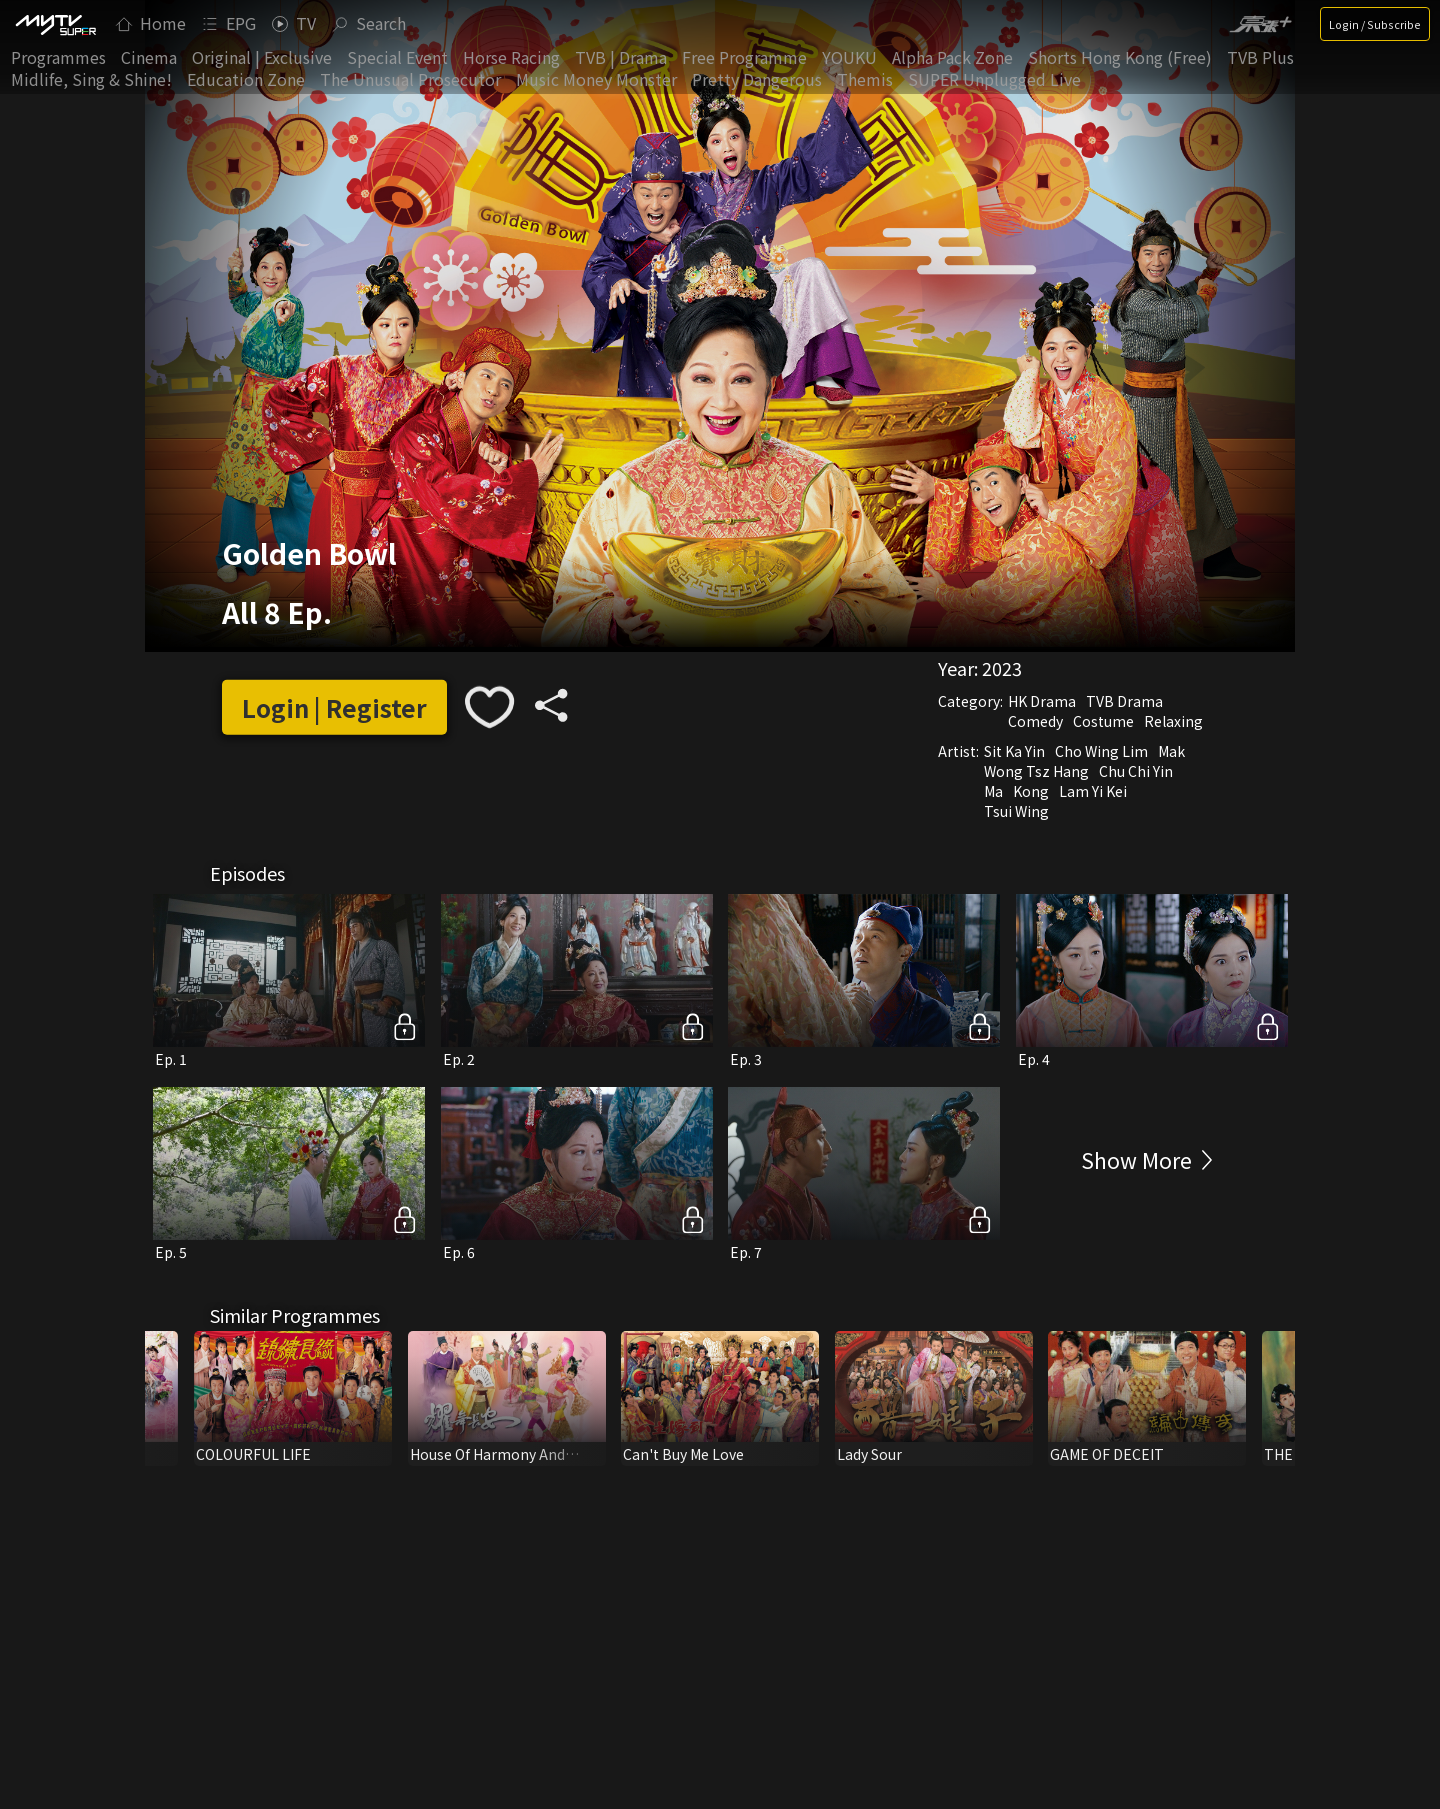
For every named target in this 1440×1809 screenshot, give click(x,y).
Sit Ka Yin (1014, 751)
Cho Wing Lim (1101, 751)
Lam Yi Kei (1093, 791)
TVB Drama (1124, 701)
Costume (1103, 721)
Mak (1171, 751)
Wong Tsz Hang (1036, 771)
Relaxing (1173, 721)
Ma (993, 791)
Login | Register (334, 707)
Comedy (1035, 721)
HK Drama (1042, 701)
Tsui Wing (1016, 811)
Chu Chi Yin (1136, 771)
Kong (1031, 791)
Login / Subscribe (1375, 24)
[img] (55, 24)
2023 (1002, 668)
